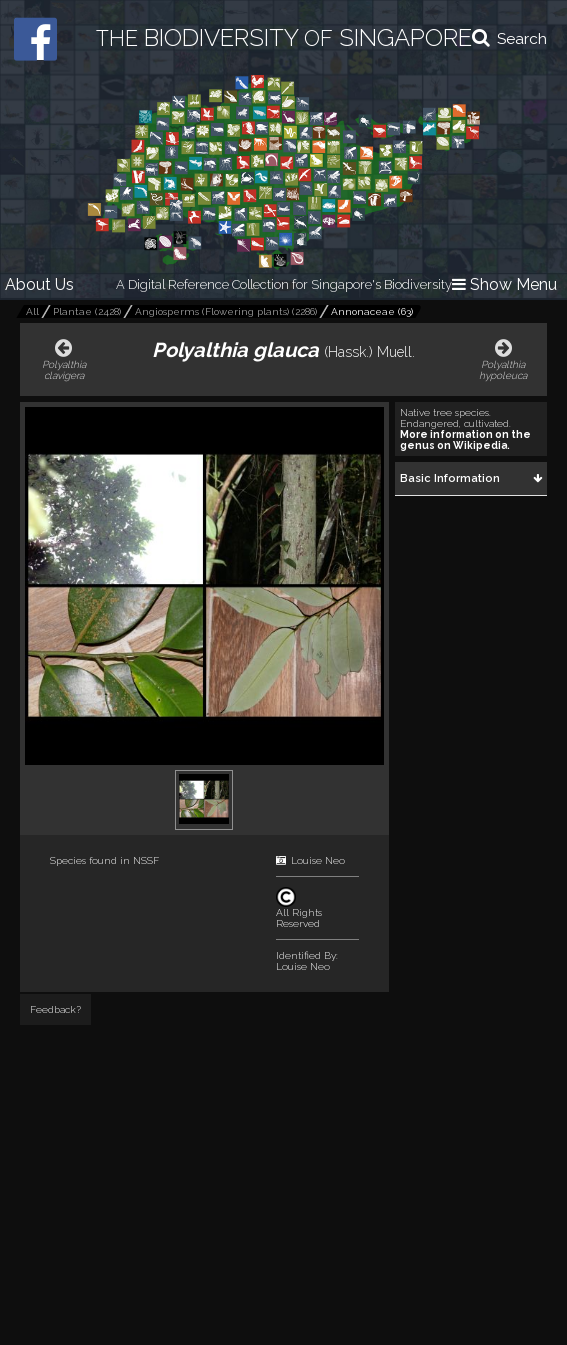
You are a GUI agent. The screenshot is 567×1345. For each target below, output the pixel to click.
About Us (39, 284)
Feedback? (55, 1009)
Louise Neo (318, 860)
